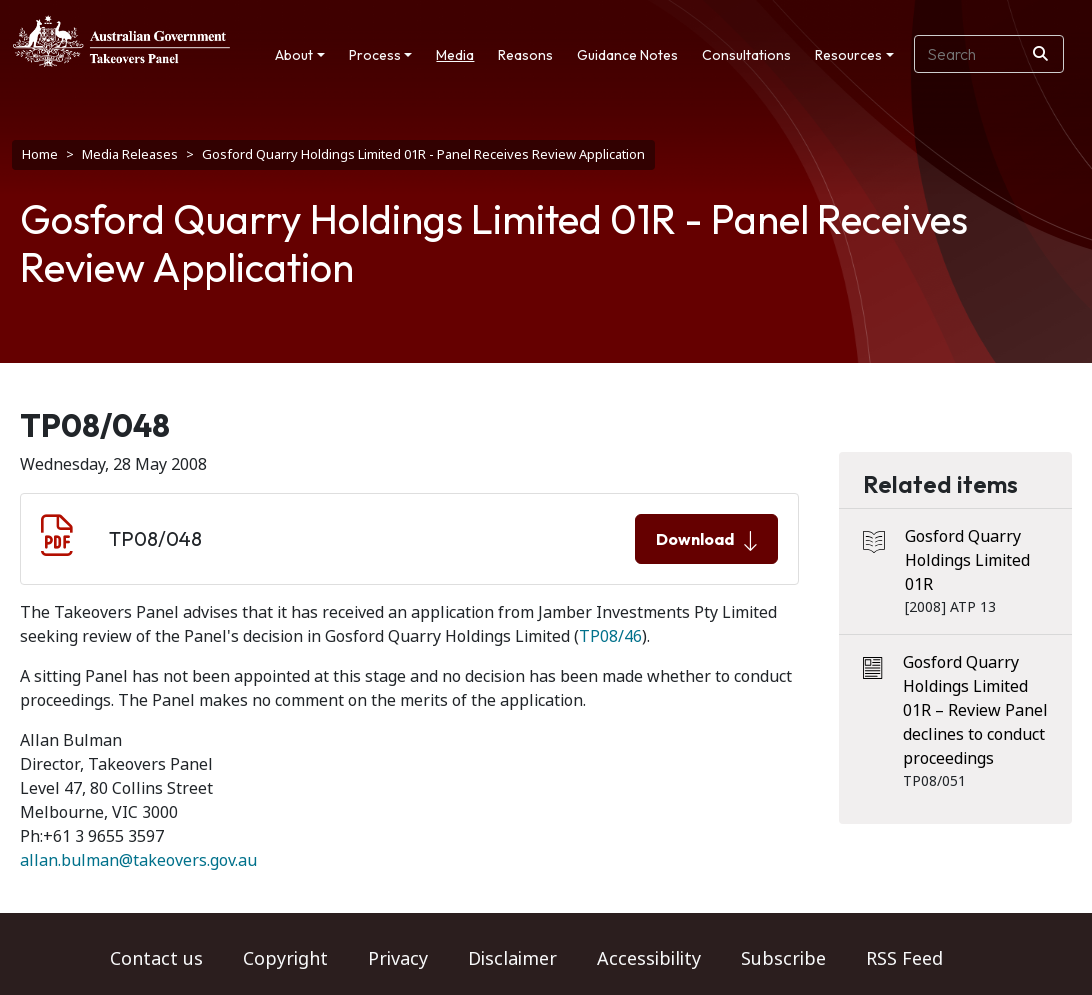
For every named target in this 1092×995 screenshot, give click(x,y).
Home (40, 154)
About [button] (294, 55)
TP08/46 (610, 636)
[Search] (1040, 54)
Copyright (285, 959)
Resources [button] (848, 55)
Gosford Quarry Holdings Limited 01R (967, 560)
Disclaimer (512, 959)
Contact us (156, 959)
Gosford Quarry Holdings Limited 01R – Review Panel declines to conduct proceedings (975, 710)
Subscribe (783, 959)
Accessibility (649, 959)
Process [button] (375, 55)
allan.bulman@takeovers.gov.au (138, 860)
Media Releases (130, 154)
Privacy (398, 959)
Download (706, 540)
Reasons (525, 55)
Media (455, 55)
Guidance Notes (627, 55)
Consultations (746, 55)
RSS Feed (904, 959)
